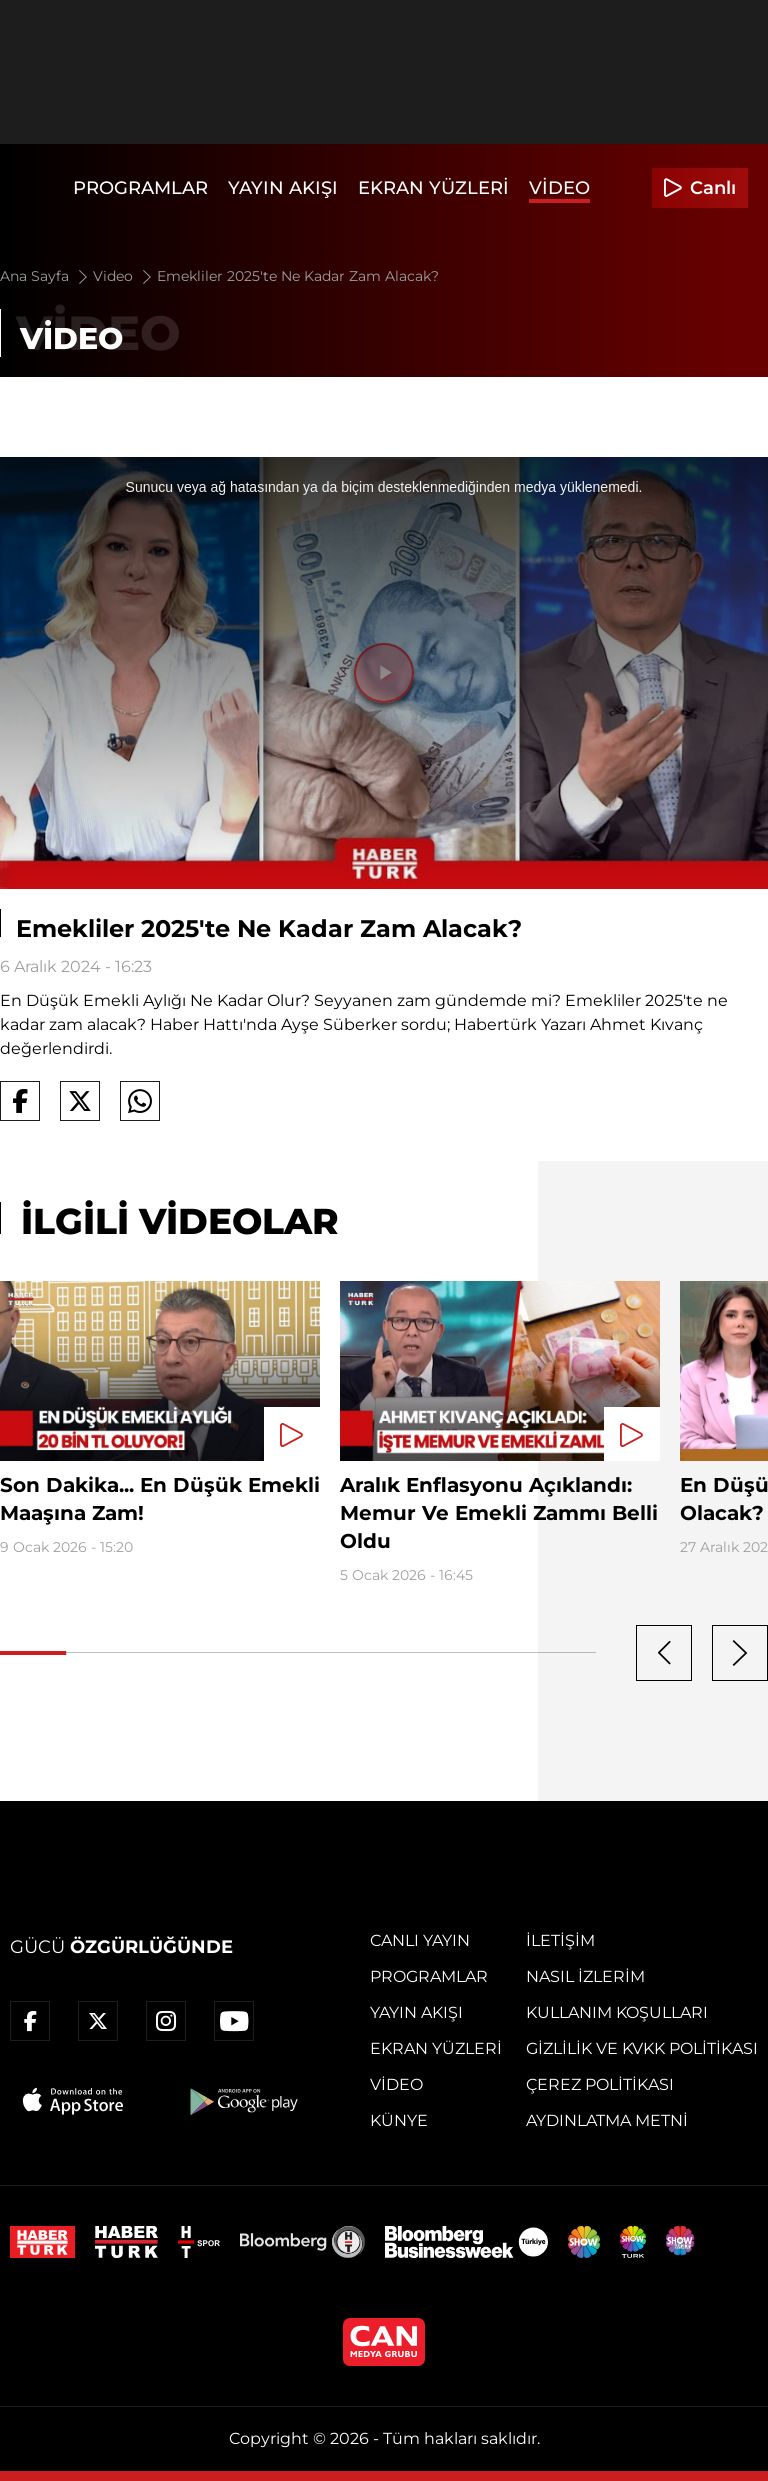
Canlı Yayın (420, 1940)
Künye (399, 2120)
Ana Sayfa (45, 276)
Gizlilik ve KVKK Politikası (642, 2048)
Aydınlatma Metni (607, 2120)
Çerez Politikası (600, 2084)
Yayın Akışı (283, 188)
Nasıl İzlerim (585, 1976)
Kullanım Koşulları (617, 2012)
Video (559, 188)
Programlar (140, 188)
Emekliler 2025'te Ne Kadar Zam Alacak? (298, 276)
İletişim (560, 1940)
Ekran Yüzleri (433, 188)
